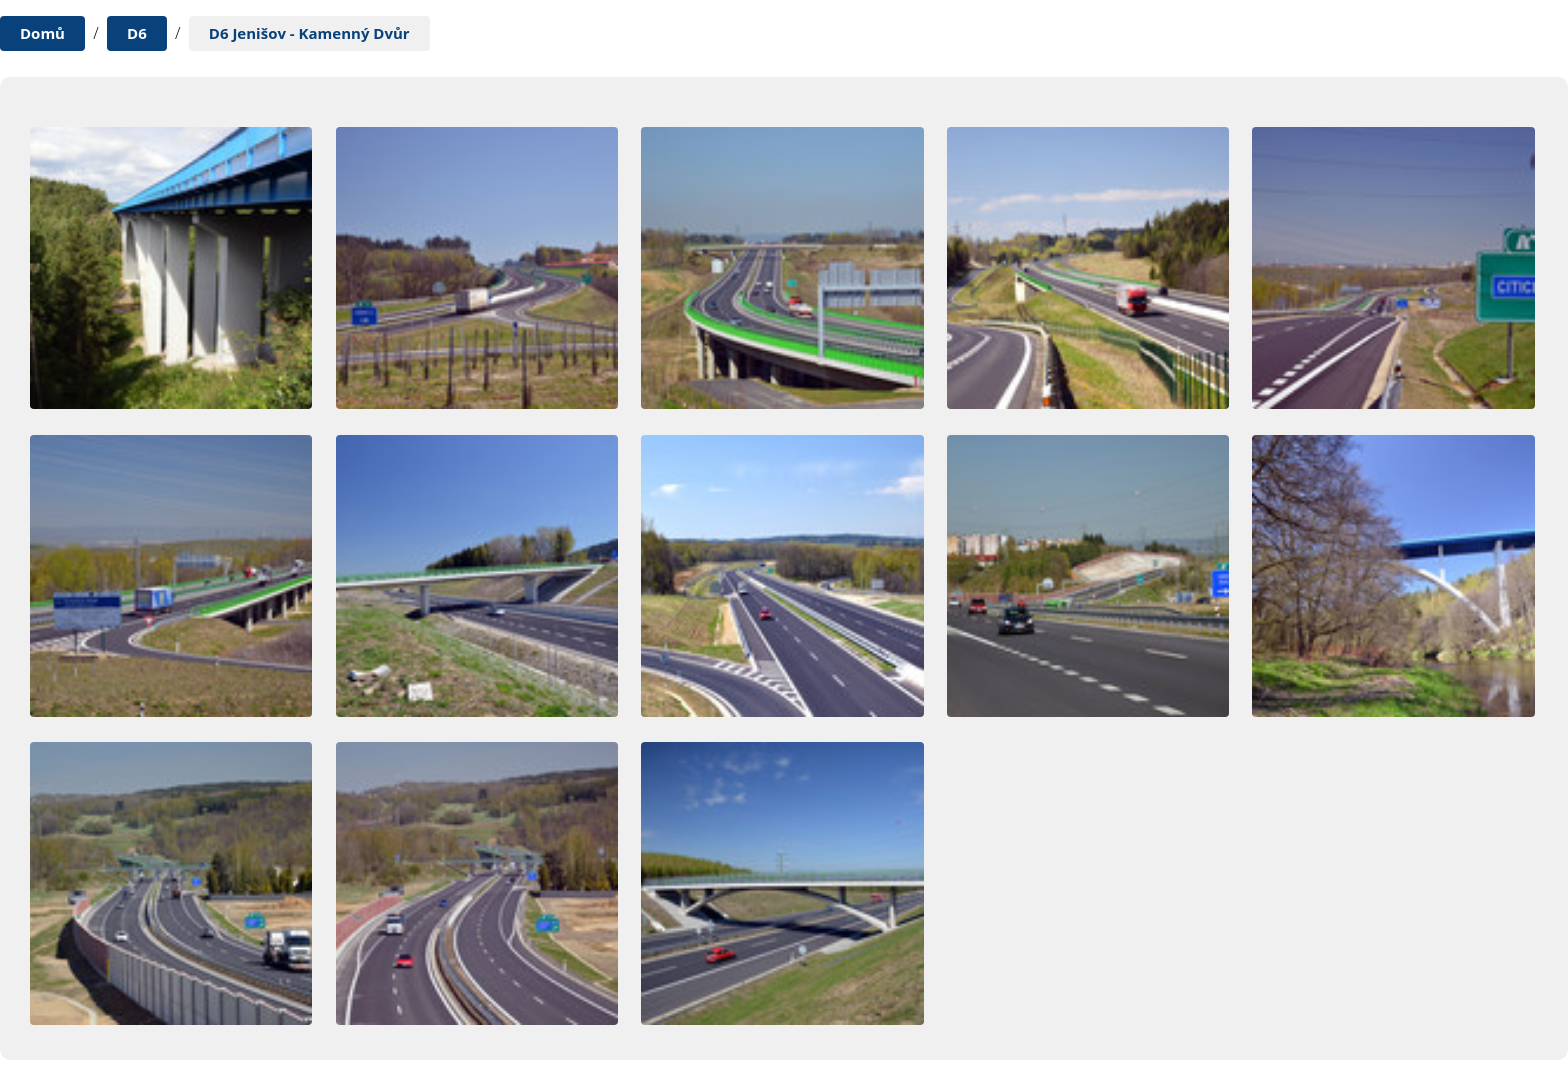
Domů (42, 33)
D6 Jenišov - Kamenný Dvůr (309, 33)
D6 (137, 33)
